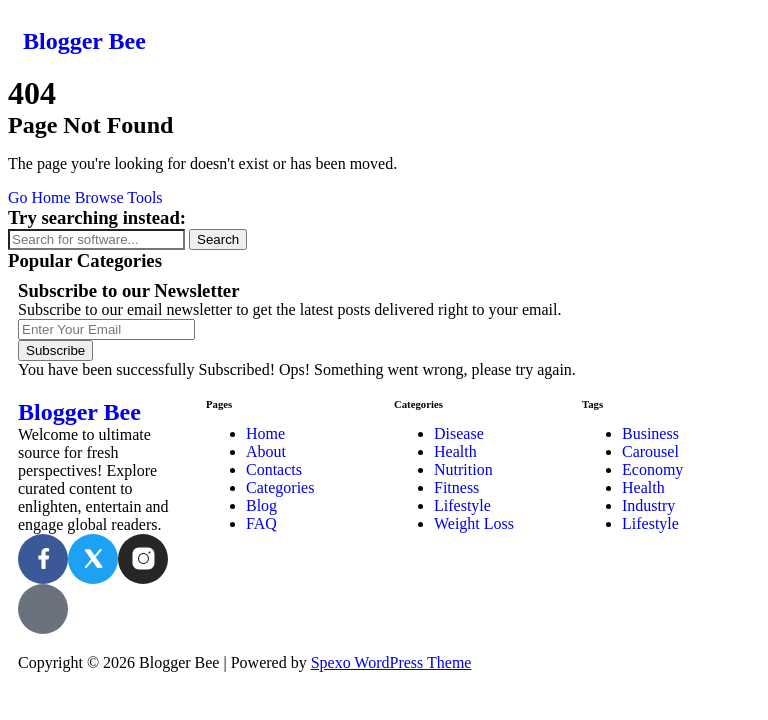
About (266, 451)
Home (265, 433)
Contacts (274, 469)
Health (455, 451)
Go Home (39, 197)
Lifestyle (462, 505)
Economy (652, 469)
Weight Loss (474, 523)
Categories (280, 487)
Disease (459, 433)
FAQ (261, 523)
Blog (261, 505)
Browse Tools (119, 197)
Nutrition (463, 469)
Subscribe (55, 350)
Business (650, 433)
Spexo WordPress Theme (391, 662)
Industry (648, 505)
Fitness (456, 487)
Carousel (650, 451)
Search (218, 239)
